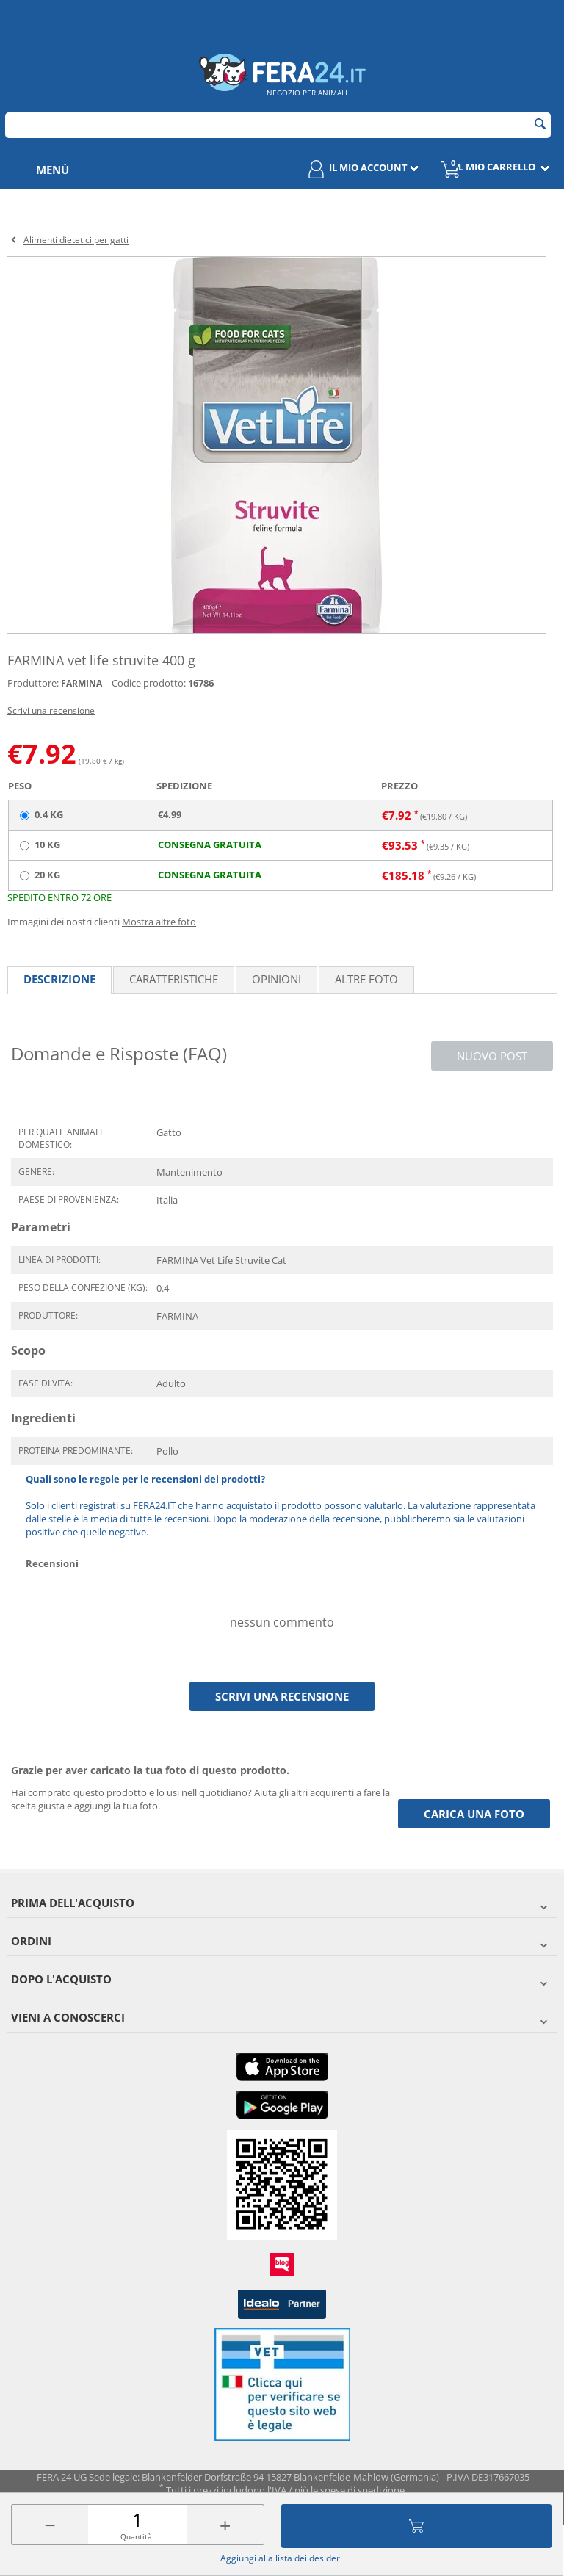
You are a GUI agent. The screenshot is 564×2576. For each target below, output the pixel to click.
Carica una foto (474, 1813)
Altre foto (366, 979)
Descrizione (59, 979)
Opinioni (276, 979)
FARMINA (81, 683)
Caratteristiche (173, 979)
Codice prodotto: (149, 683)
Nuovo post (492, 1056)
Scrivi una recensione (51, 710)
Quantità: (137, 2536)
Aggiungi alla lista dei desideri (281, 2558)
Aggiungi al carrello (416, 2526)
